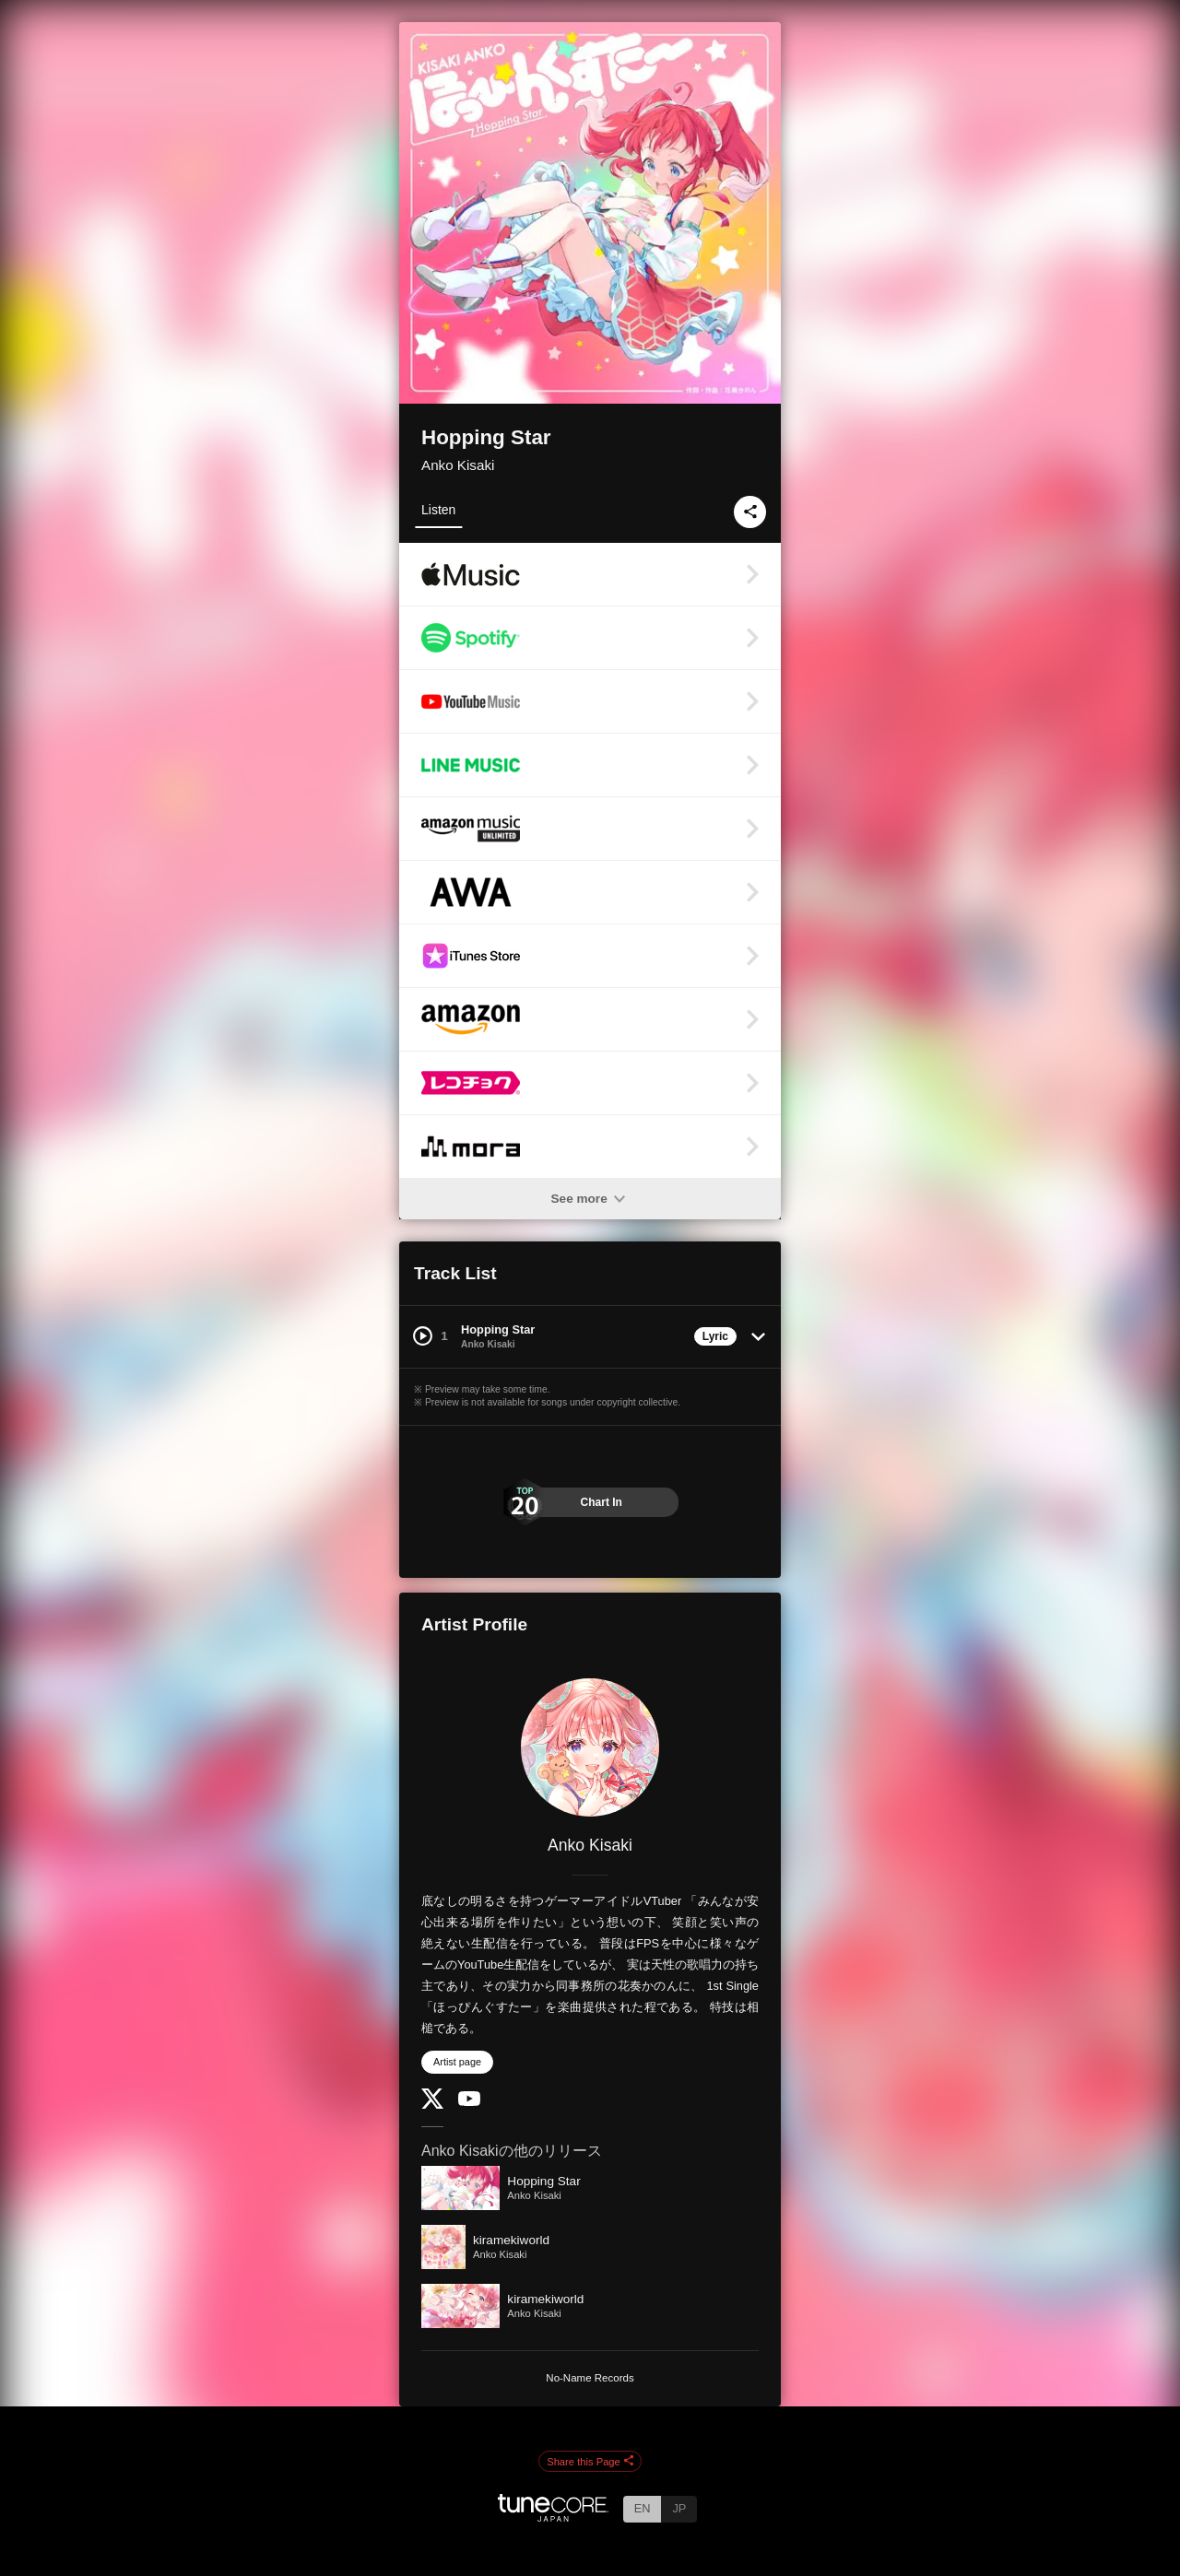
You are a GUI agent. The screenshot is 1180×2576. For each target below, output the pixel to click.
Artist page (457, 2061)
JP (679, 2508)
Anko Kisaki (457, 465)
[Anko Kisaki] (590, 1747)
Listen (438, 509)
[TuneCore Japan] (553, 2516)
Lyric (715, 1336)
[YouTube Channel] (469, 2102)
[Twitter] (432, 2104)
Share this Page (590, 2461)
